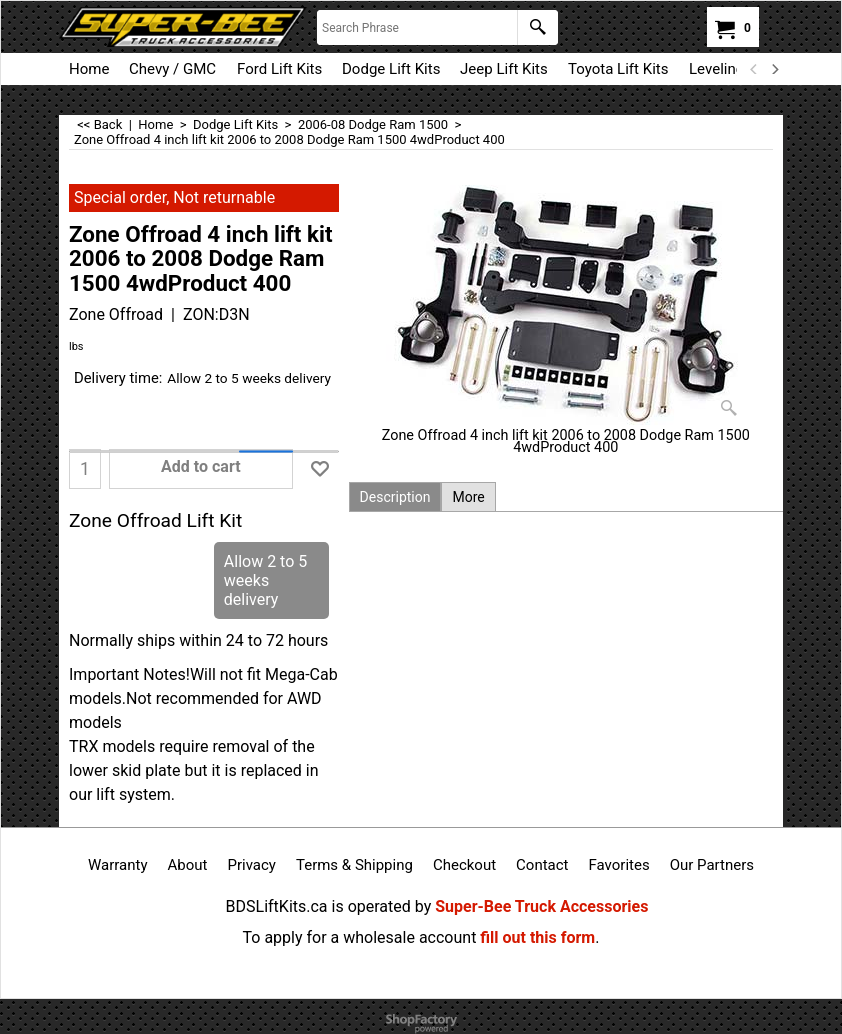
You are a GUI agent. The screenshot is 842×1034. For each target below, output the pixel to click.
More (468, 497)
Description (395, 497)
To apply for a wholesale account (360, 937)
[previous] (754, 69)
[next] (774, 69)
